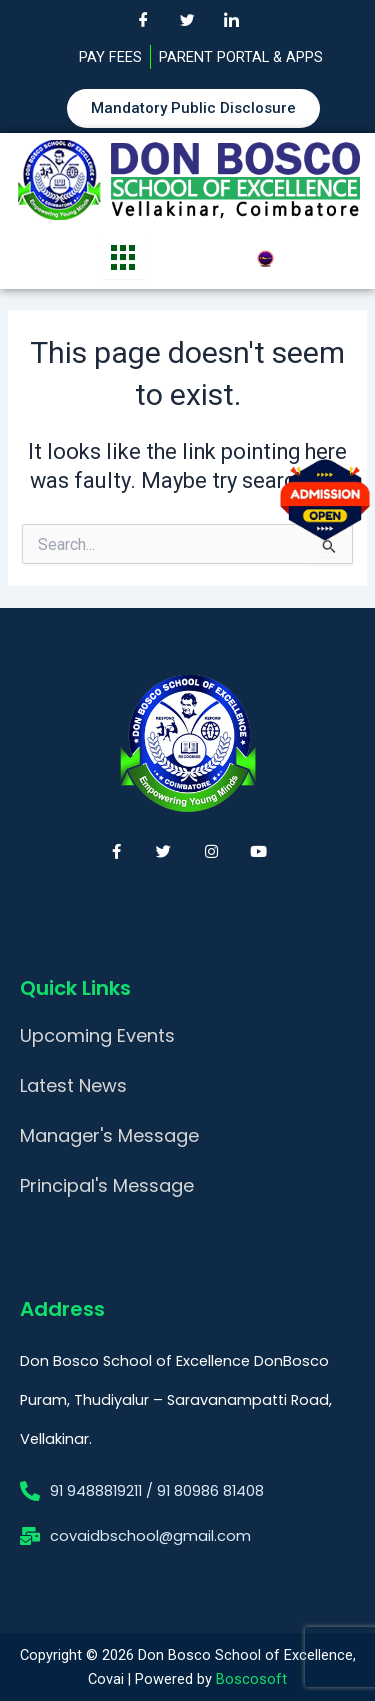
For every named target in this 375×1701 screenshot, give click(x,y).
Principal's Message (107, 1185)
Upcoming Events (97, 1035)
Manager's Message (109, 1135)
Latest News (73, 1085)
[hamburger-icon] (123, 258)
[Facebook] (144, 20)
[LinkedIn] (232, 20)
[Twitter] (188, 20)
